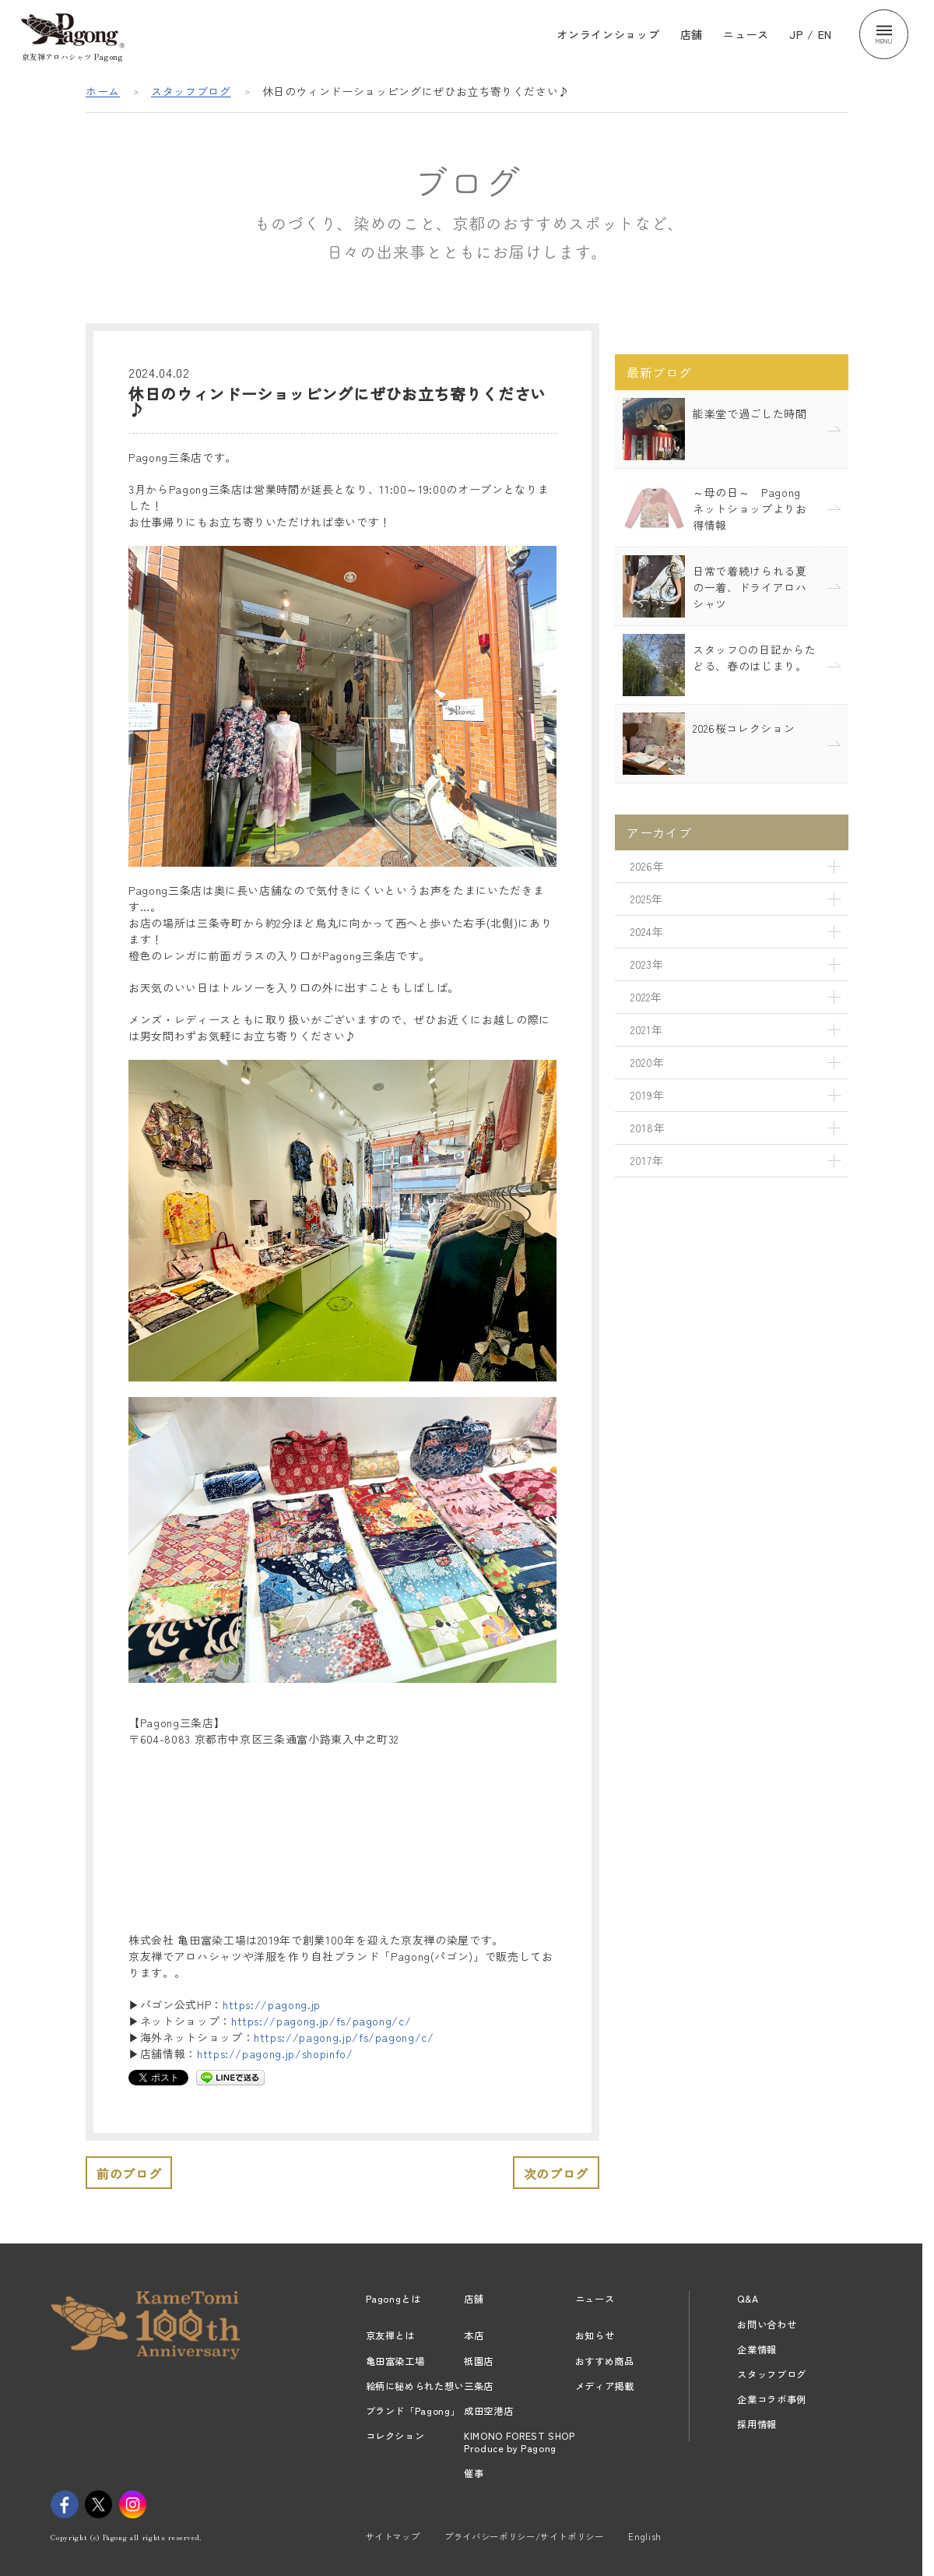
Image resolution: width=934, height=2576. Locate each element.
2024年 (646, 931)
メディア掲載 (604, 2386)
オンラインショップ (608, 34)
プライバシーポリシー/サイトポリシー (524, 2536)
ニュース (746, 34)
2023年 (646, 964)
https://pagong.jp (272, 2004)
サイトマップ (393, 2536)
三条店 (478, 2386)
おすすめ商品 (604, 2361)
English (645, 2536)
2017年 (646, 1160)
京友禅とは (390, 2335)
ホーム (103, 91)
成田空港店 (488, 2411)
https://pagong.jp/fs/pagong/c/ (321, 2021)
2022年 (646, 997)
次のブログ (556, 2173)
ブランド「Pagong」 (413, 2411)
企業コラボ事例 (771, 2399)
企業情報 (757, 2349)
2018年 (647, 1127)
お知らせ (595, 2335)
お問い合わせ (766, 2324)
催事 (473, 2473)
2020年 (647, 1062)
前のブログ (129, 2173)
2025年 (646, 898)
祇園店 (478, 2361)
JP (796, 34)
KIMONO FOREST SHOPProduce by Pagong (519, 2442)
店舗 (691, 34)
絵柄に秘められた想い (415, 2386)
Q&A (747, 2299)
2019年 (647, 1095)
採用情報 (757, 2424)
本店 (473, 2335)
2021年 (646, 1029)
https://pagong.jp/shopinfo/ (275, 2053)
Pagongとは (393, 2299)
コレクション (395, 2436)
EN (825, 34)
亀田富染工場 (395, 2361)
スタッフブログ (191, 91)
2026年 (647, 866)
